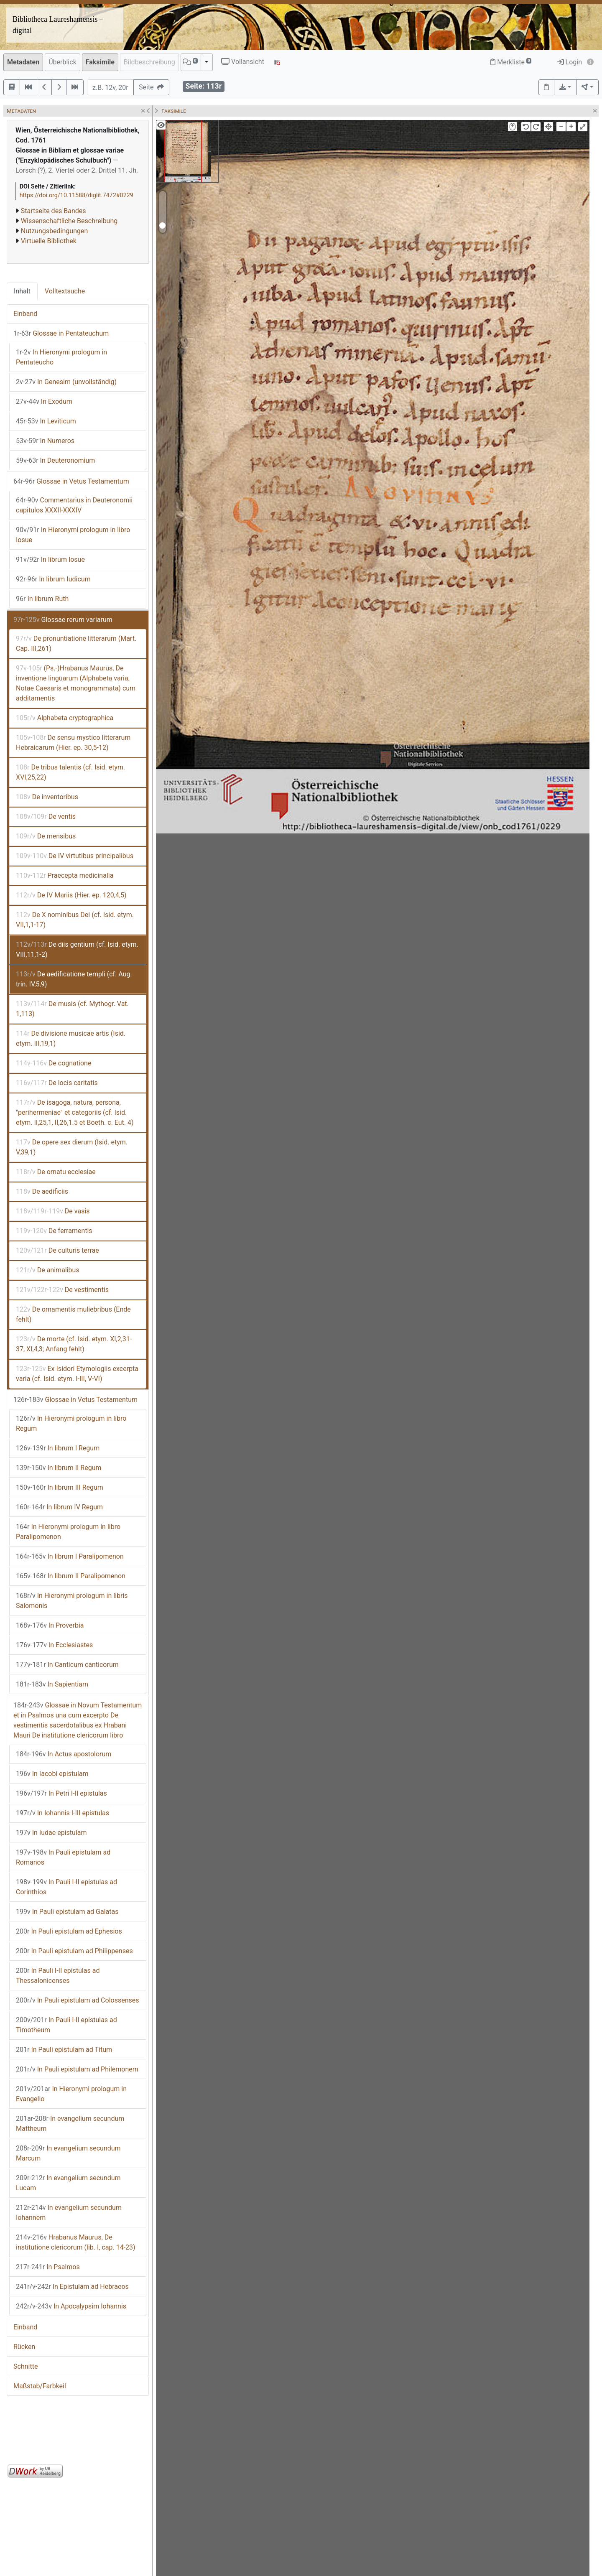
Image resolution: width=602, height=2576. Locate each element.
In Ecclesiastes (54, 1645)
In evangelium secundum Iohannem (69, 2213)
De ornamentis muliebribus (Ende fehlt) (73, 1314)
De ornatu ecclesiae (56, 1172)
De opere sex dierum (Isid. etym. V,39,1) (72, 1147)
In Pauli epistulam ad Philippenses (74, 1951)
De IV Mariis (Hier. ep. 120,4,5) (71, 895)
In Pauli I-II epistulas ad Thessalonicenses (57, 1976)
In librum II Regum (59, 1468)
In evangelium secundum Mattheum (70, 2124)
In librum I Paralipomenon (70, 1556)
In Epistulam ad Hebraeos (72, 2287)
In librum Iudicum (53, 579)
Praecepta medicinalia (64, 875)
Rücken (24, 2347)
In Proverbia (50, 1625)
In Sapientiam (52, 1684)
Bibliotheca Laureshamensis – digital (58, 25)
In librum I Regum (57, 1448)
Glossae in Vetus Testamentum (71, 481)
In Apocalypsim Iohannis (71, 2306)
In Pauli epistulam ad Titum (64, 2050)
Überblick (62, 62)
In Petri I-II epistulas (61, 1793)
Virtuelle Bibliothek (49, 241)
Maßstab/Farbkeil (39, 2386)
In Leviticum (46, 421)
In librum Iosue (50, 559)
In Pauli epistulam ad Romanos (63, 1857)
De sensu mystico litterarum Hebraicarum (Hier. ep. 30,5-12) (73, 743)
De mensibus (46, 836)
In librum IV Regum (59, 1507)
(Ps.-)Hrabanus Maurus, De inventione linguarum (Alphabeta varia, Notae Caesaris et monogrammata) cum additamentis (75, 683)
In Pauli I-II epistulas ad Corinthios (66, 1887)
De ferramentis (54, 1231)
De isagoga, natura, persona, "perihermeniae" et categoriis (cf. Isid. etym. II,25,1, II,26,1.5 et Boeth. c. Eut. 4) (75, 1112)
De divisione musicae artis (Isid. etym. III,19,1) (70, 1038)
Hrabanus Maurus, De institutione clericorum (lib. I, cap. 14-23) (75, 2242)
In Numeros (45, 441)
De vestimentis (62, 1290)
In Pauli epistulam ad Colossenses (77, 2000)
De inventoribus (47, 797)
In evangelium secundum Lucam (68, 2183)
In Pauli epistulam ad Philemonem (77, 2069)
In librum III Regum (59, 1487)
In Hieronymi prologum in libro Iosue (73, 535)
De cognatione (53, 1063)
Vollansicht (242, 62)
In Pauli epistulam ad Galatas (67, 1912)
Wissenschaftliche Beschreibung (69, 221)
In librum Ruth (42, 599)
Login (569, 62)
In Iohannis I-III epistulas (62, 1813)
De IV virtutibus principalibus (74, 856)
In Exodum (44, 401)
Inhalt (22, 291)
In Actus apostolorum (63, 1754)
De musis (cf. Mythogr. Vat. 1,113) (72, 1009)
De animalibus (47, 1270)
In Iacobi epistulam (52, 1774)
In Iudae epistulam (51, 1833)
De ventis (46, 816)
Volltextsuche (65, 291)
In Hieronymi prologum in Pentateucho (61, 357)
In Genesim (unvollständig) (66, 382)
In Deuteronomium (55, 460)
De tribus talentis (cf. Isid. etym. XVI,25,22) (70, 772)
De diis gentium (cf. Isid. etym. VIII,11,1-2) (77, 949)
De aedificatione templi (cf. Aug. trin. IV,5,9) (74, 979)
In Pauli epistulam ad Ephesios (69, 1931)
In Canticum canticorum (67, 1665)
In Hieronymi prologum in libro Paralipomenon (68, 1532)
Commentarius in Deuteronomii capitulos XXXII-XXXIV (74, 505)
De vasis (53, 1211)
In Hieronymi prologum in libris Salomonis (72, 1601)
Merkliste (510, 62)
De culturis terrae (57, 1250)
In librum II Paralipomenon (70, 1576)
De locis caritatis (57, 1083)
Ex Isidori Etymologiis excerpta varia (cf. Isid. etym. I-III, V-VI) (77, 1374)
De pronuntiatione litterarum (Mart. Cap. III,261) (76, 643)
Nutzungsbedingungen (54, 231)
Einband (25, 314)
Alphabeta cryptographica (64, 718)
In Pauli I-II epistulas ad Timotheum (66, 2025)
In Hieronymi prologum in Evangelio (71, 2094)
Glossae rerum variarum (62, 620)
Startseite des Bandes (53, 211)
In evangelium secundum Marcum (68, 2153)
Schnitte (25, 2366)
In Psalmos (48, 2267)
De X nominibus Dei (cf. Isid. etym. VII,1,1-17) (75, 920)
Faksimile (100, 62)
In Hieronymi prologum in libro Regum (71, 1423)
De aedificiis (42, 1191)
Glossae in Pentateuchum (61, 333)
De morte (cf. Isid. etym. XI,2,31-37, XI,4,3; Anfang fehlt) (74, 1344)
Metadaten (23, 62)
